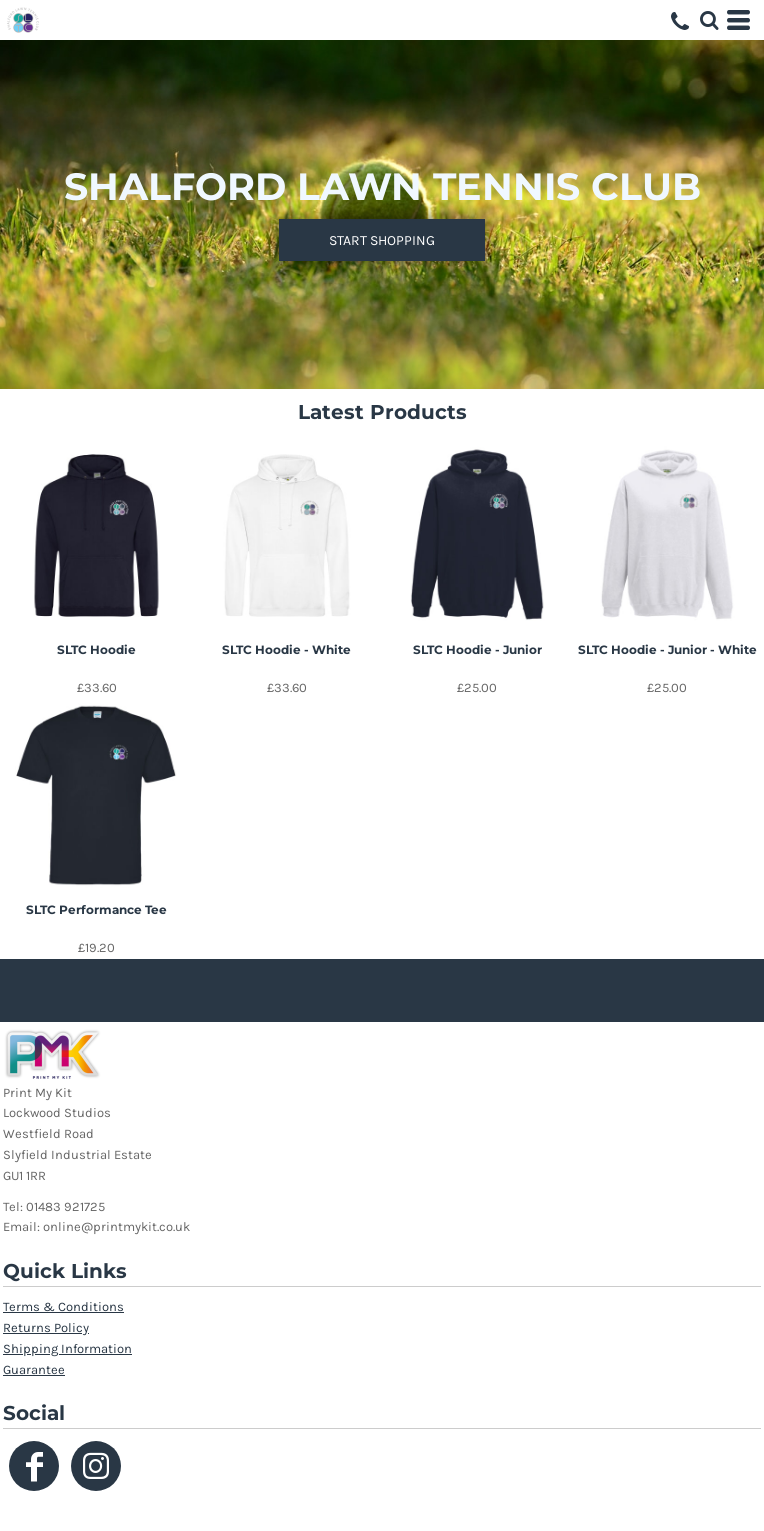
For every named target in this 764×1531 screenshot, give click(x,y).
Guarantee (34, 1369)
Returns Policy (46, 1327)
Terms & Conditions (63, 1306)
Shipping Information (67, 1348)
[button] (709, 20)
